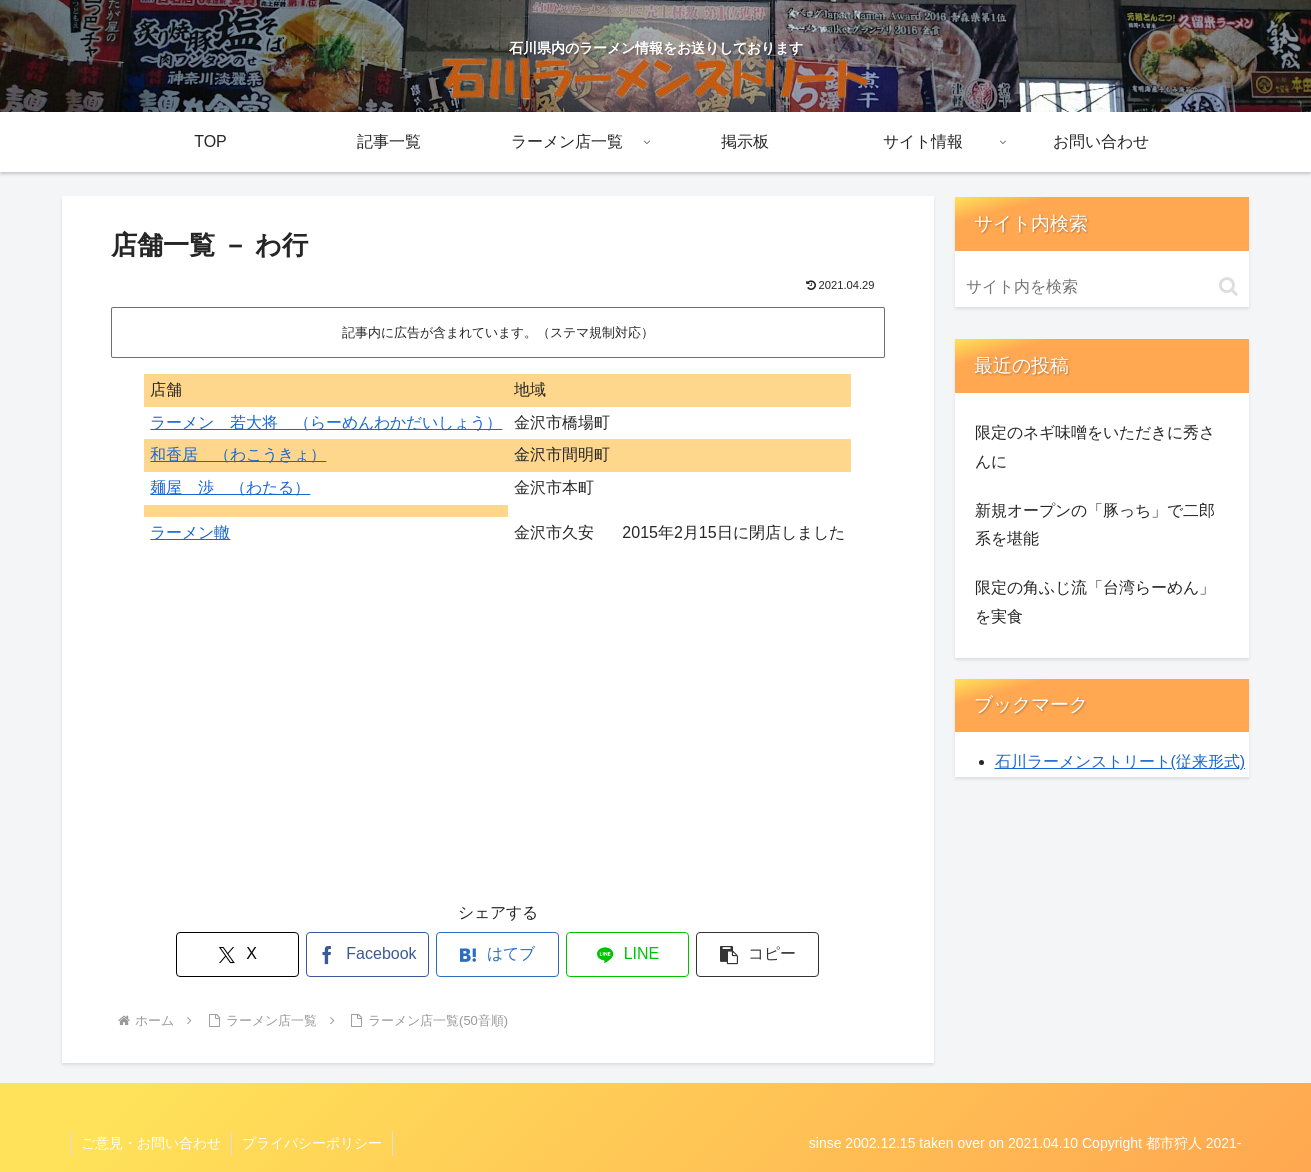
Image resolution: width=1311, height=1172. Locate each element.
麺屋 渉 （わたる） (230, 487)
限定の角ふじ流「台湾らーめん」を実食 (1095, 602)
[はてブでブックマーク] (498, 954)
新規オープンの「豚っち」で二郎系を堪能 (1095, 525)
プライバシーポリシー (312, 1143)
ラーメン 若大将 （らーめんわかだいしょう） (326, 422)
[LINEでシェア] (628, 954)
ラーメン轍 (190, 532)
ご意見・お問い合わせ (151, 1143)
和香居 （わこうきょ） (238, 454)
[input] (1102, 287)
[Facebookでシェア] (368, 954)
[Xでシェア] (238, 954)
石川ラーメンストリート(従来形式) (1120, 761)
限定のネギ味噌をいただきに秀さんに (1095, 447)
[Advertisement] (498, 738)
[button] (758, 954)
